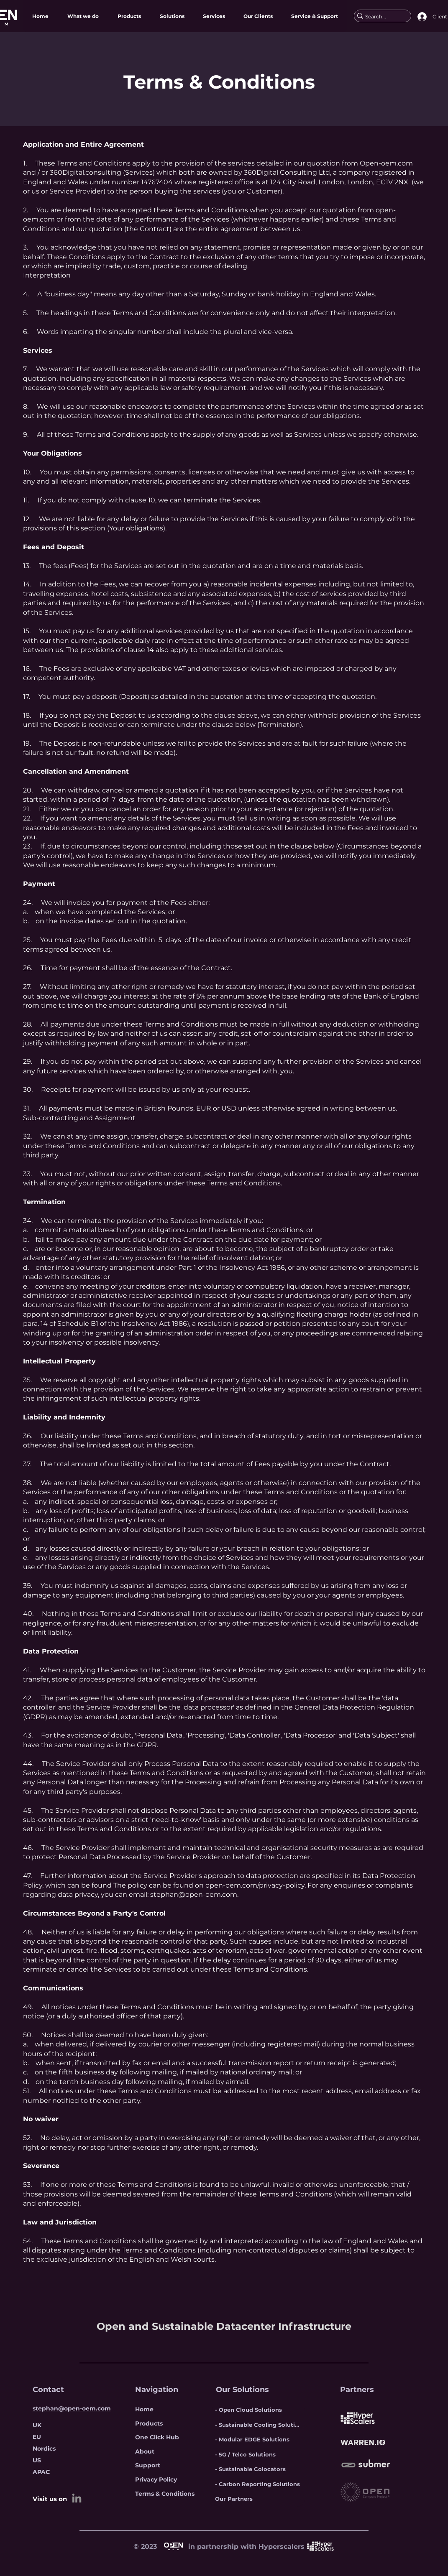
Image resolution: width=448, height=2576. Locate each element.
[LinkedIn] (76, 2498)
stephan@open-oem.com (193, 1894)
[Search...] (379, 17)
